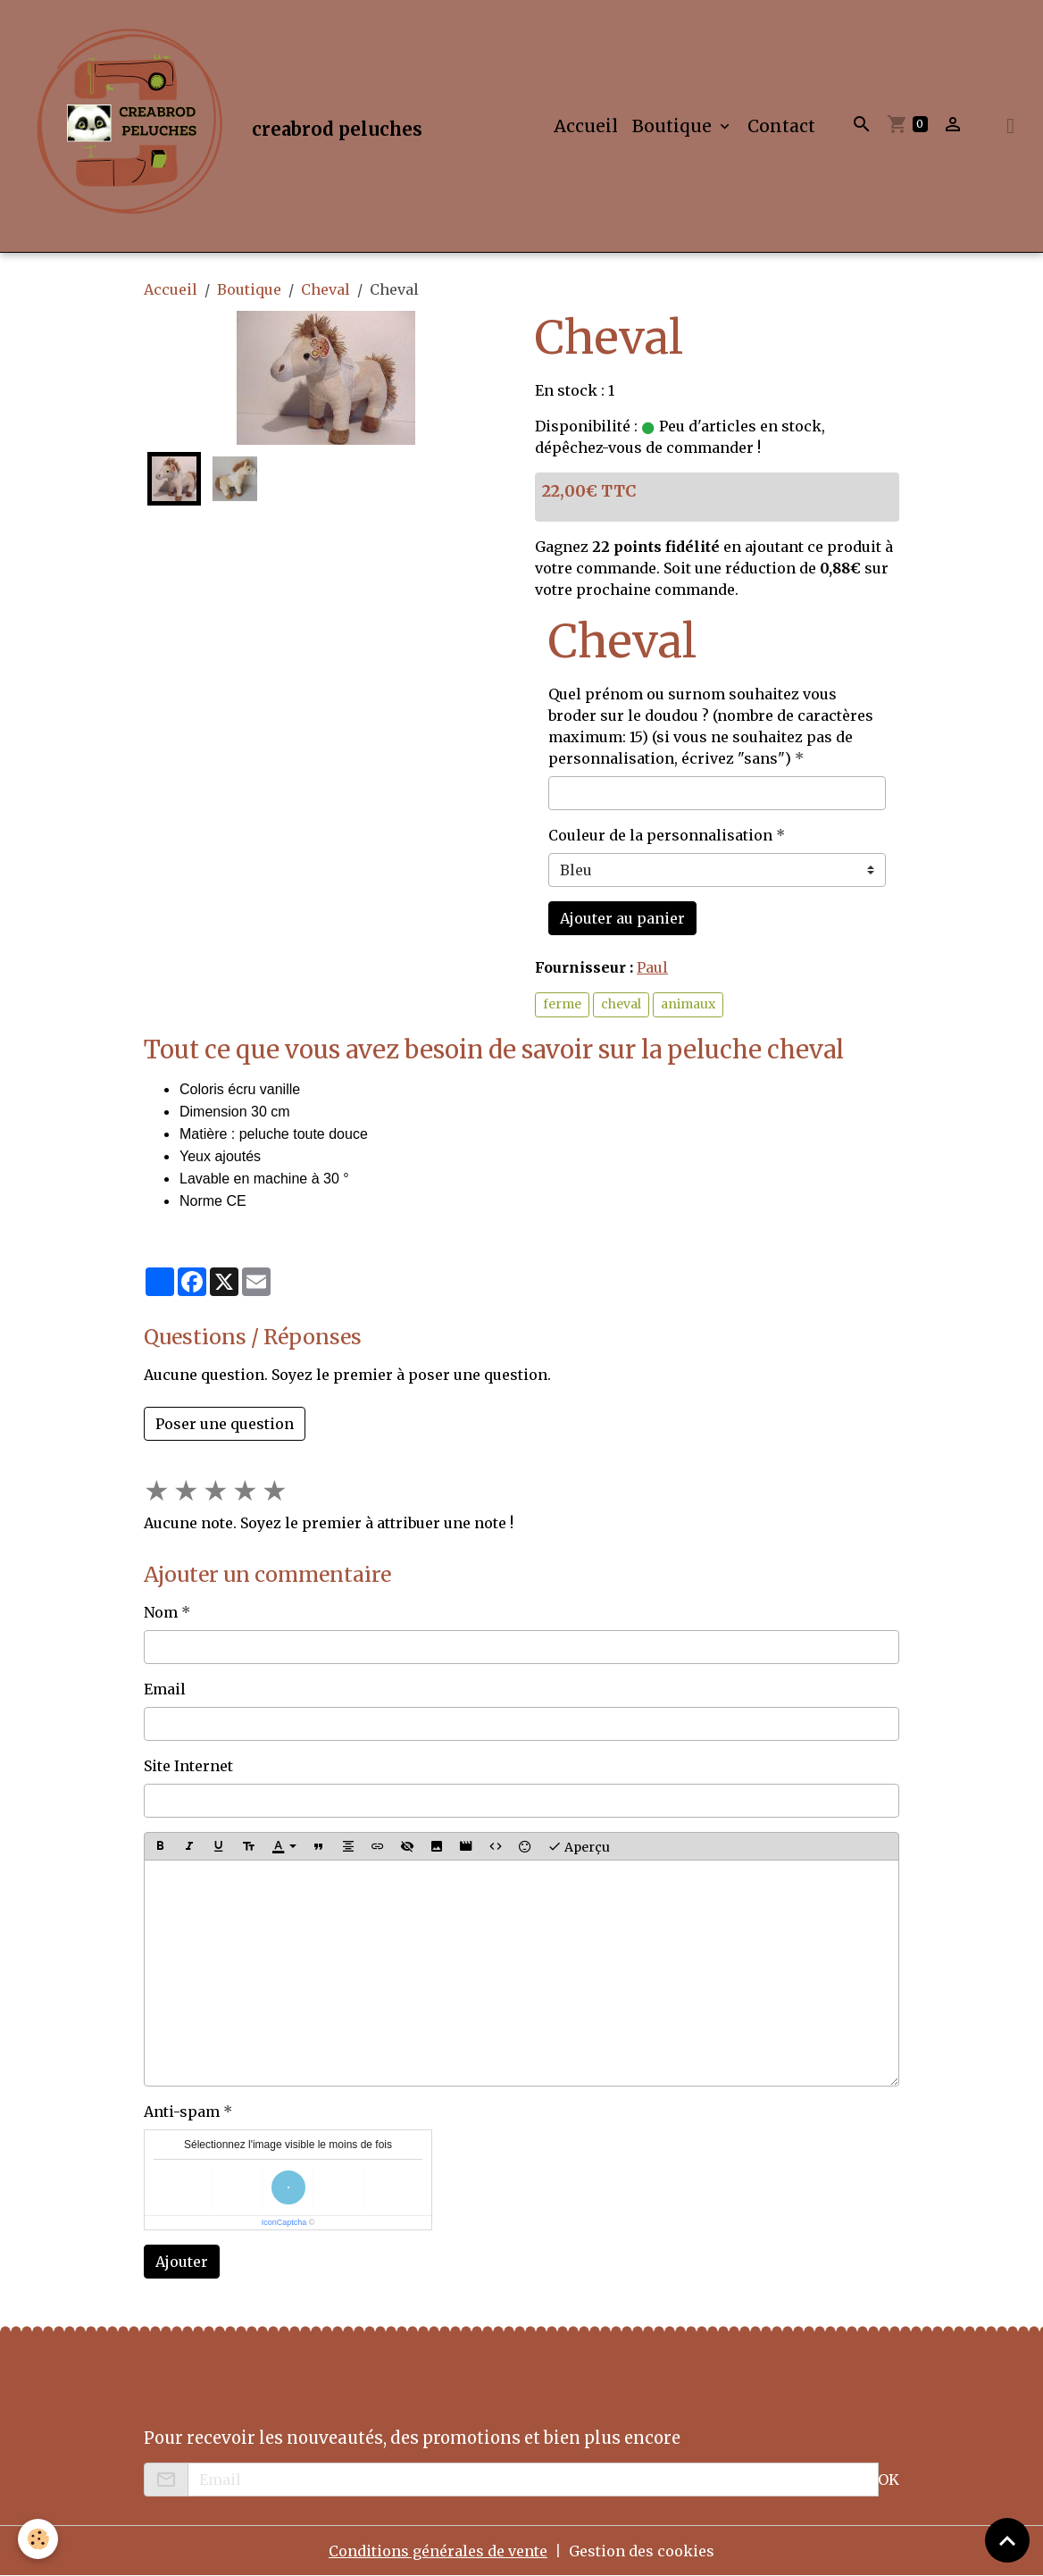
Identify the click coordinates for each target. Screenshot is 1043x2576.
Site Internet (188, 1766)
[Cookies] (38, 2539)
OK (888, 2479)
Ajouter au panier (622, 918)
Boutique (674, 126)
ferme (562, 1004)
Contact (781, 126)
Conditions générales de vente (438, 2551)
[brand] (222, 126)
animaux (688, 1004)
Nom (161, 1612)
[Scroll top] (1007, 2540)
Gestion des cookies (641, 2551)
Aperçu (578, 1846)
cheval (621, 1004)
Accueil (586, 126)
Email (165, 1689)
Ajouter (181, 2262)
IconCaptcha (284, 2222)
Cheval (325, 289)
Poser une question (224, 1424)
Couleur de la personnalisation (660, 835)
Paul (652, 967)
